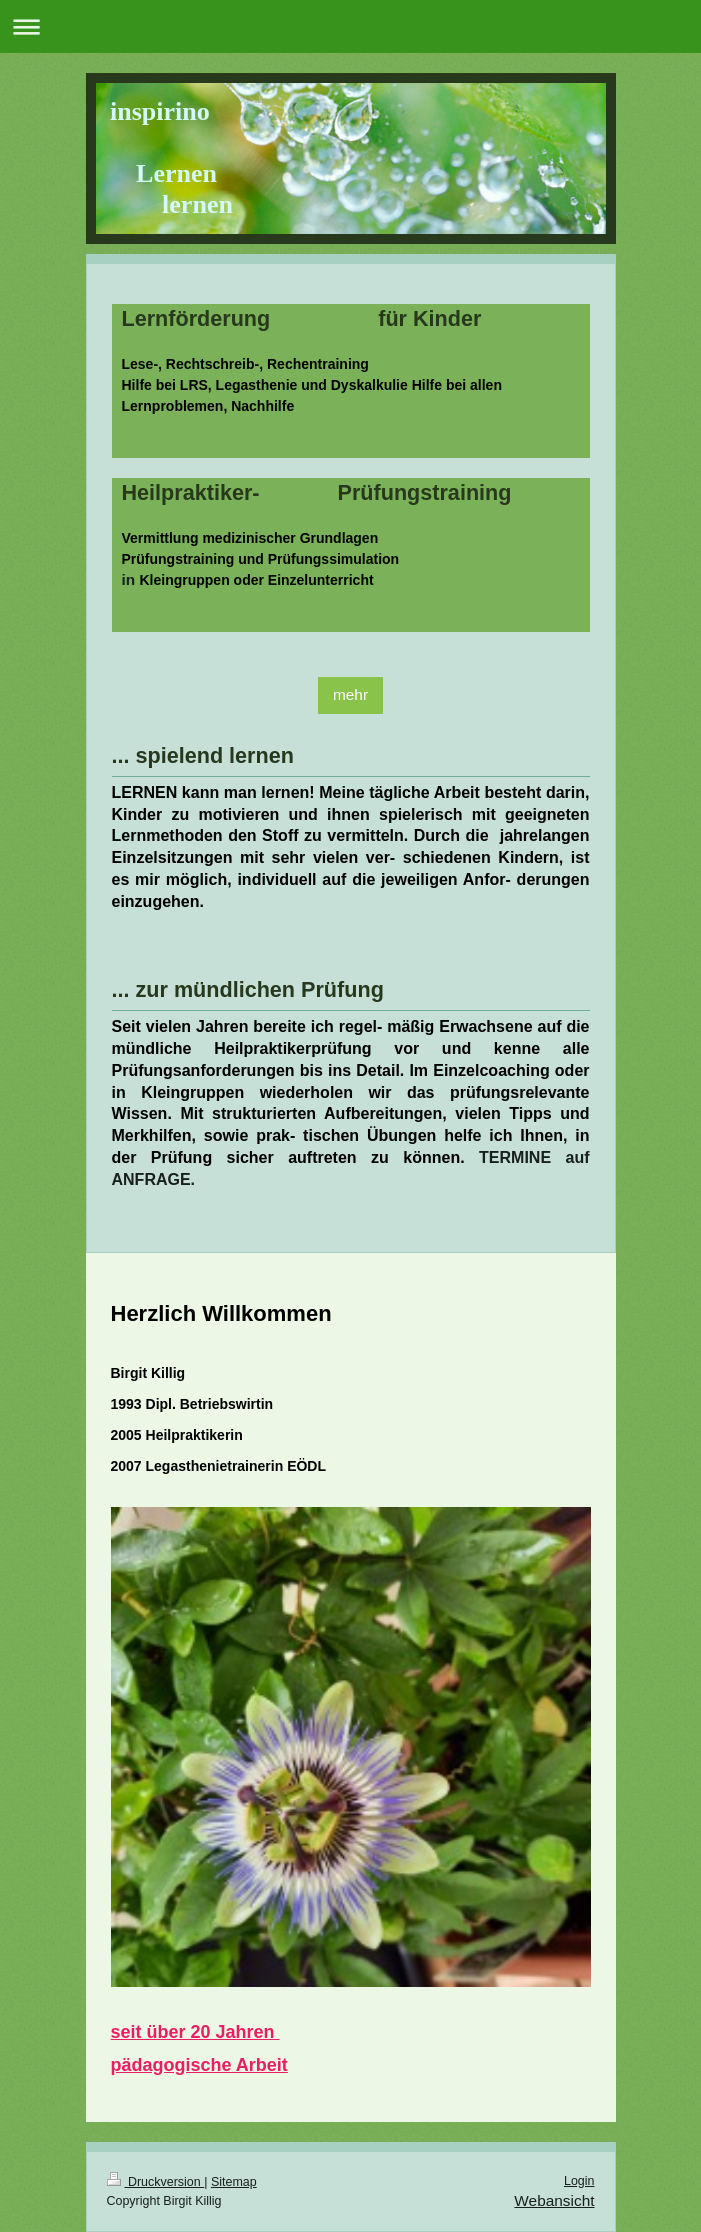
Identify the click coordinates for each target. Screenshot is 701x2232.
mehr (350, 694)
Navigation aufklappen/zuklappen (350, 26)
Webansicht (554, 2200)
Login (579, 2181)
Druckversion (156, 2182)
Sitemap (234, 2182)
